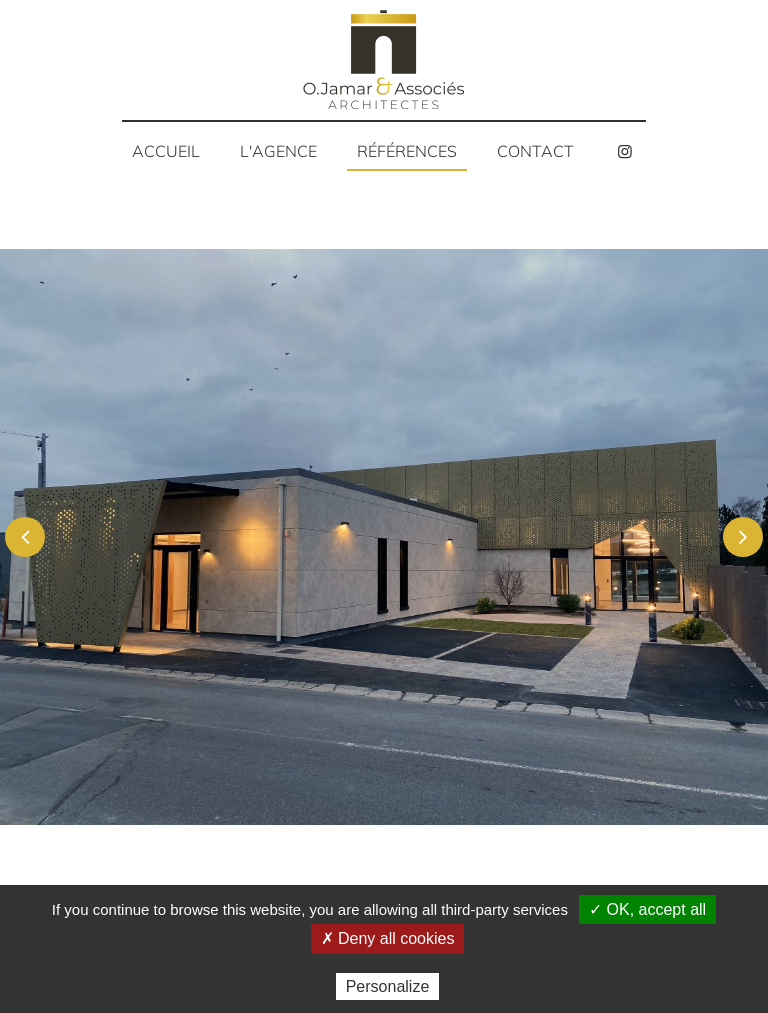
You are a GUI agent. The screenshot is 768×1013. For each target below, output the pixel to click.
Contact (535, 151)
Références (407, 151)
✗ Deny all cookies (388, 938)
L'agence (278, 151)
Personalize (388, 986)
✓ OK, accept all (647, 909)
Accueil (166, 151)
